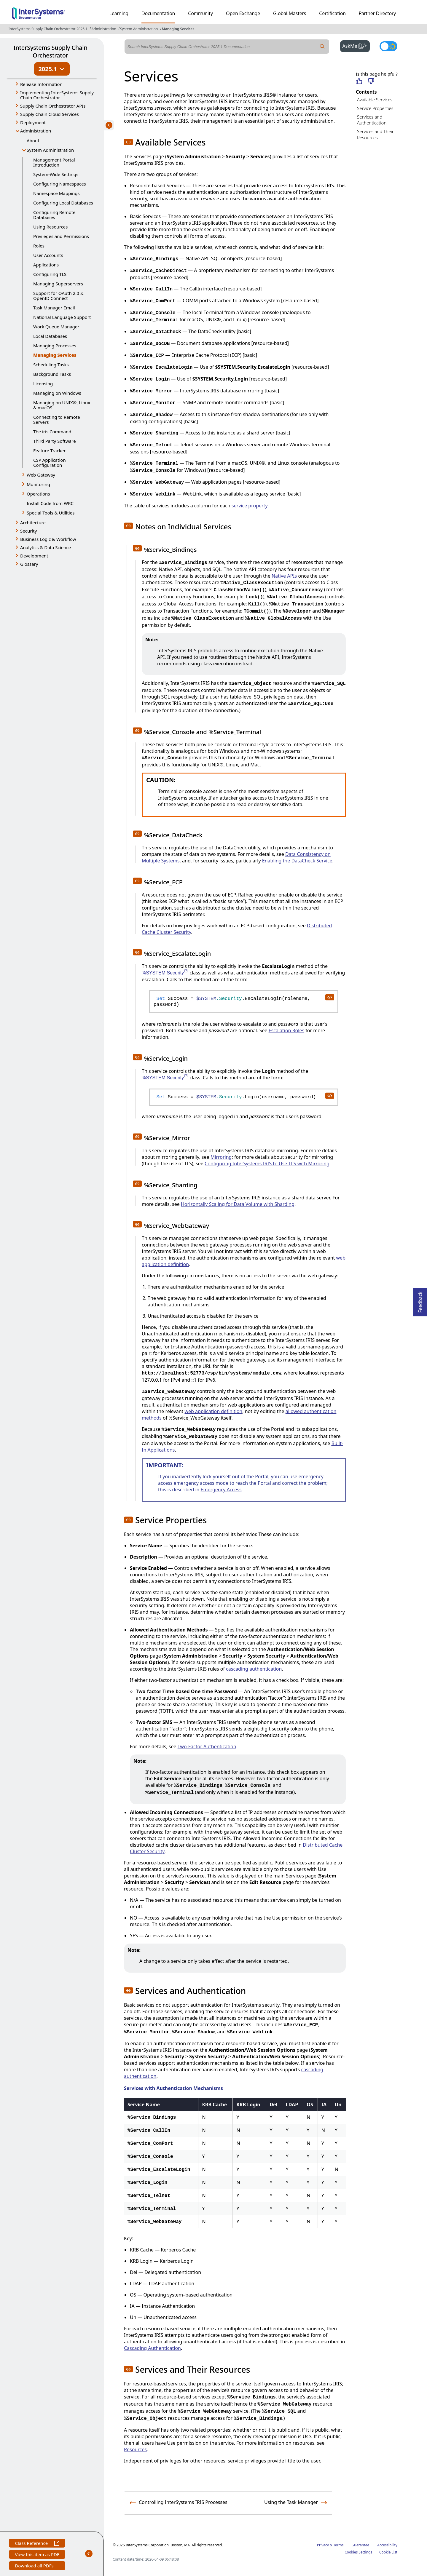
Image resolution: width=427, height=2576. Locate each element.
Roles (38, 246)
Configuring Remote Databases (54, 214)
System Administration (139, 28)
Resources (135, 2449)
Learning (118, 13)
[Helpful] (359, 81)
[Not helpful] (371, 81)
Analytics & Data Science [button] (45, 547)
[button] (128, 142)
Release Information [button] (41, 84)
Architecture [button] (33, 522)
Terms (338, 2545)
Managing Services (178, 28)
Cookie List (388, 2552)
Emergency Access (221, 1489)
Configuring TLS (49, 274)
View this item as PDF (37, 2555)
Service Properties (375, 108)
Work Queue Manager (56, 327)
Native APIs (284, 576)
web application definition (213, 1411)
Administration (103, 28)
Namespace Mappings (56, 193)
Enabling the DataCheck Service (297, 860)
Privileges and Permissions (61, 236)
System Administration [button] (50, 150)
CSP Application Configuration (49, 462)
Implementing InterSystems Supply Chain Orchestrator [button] (57, 95)
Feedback (420, 1300)
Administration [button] (35, 131)
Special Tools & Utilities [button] (50, 513)
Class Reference (37, 2544)
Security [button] (28, 531)
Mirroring (221, 1157)
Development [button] (34, 556)
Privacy (323, 2545)
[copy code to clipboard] (329, 997)
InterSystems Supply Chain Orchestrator (50, 51)
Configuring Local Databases (63, 203)
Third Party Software (54, 441)
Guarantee (360, 2545)
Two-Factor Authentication (207, 1746)
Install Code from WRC (50, 503)
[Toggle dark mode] (388, 46)
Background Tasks (52, 374)
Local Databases (50, 336)
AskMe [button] (356, 45)
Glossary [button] (29, 564)
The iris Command (52, 431)
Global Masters (289, 13)
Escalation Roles (286, 1030)
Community (200, 13)
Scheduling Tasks (51, 364)
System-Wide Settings (55, 174)
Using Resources (50, 227)
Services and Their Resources (375, 134)
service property (249, 505)
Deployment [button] (33, 122)
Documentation (158, 13)
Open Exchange (243, 13)
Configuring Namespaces (59, 184)
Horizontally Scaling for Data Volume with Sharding (237, 1204)
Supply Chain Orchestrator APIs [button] (53, 106)
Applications (46, 265)
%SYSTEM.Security (165, 972)
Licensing (43, 383)
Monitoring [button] (38, 484)
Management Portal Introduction (54, 162)
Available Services (374, 100)
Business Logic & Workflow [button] (48, 539)
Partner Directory (377, 13)
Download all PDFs (35, 2566)
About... (35, 140)
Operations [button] (38, 494)
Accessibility (387, 2545)
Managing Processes (54, 346)
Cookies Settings (358, 2552)
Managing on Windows (57, 393)
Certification (332, 13)
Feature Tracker (49, 450)
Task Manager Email (54, 308)
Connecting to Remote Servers (56, 419)
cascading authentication (254, 1669)
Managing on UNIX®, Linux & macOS (61, 404)
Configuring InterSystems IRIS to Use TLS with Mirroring (267, 1163)
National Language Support (62, 317)
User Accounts (48, 255)
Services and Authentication (371, 120)
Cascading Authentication (152, 2348)
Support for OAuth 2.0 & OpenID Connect (58, 295)
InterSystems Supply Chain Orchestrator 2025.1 (48, 28)
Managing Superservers (58, 284)
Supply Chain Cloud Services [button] (49, 114)
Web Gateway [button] (41, 475)
